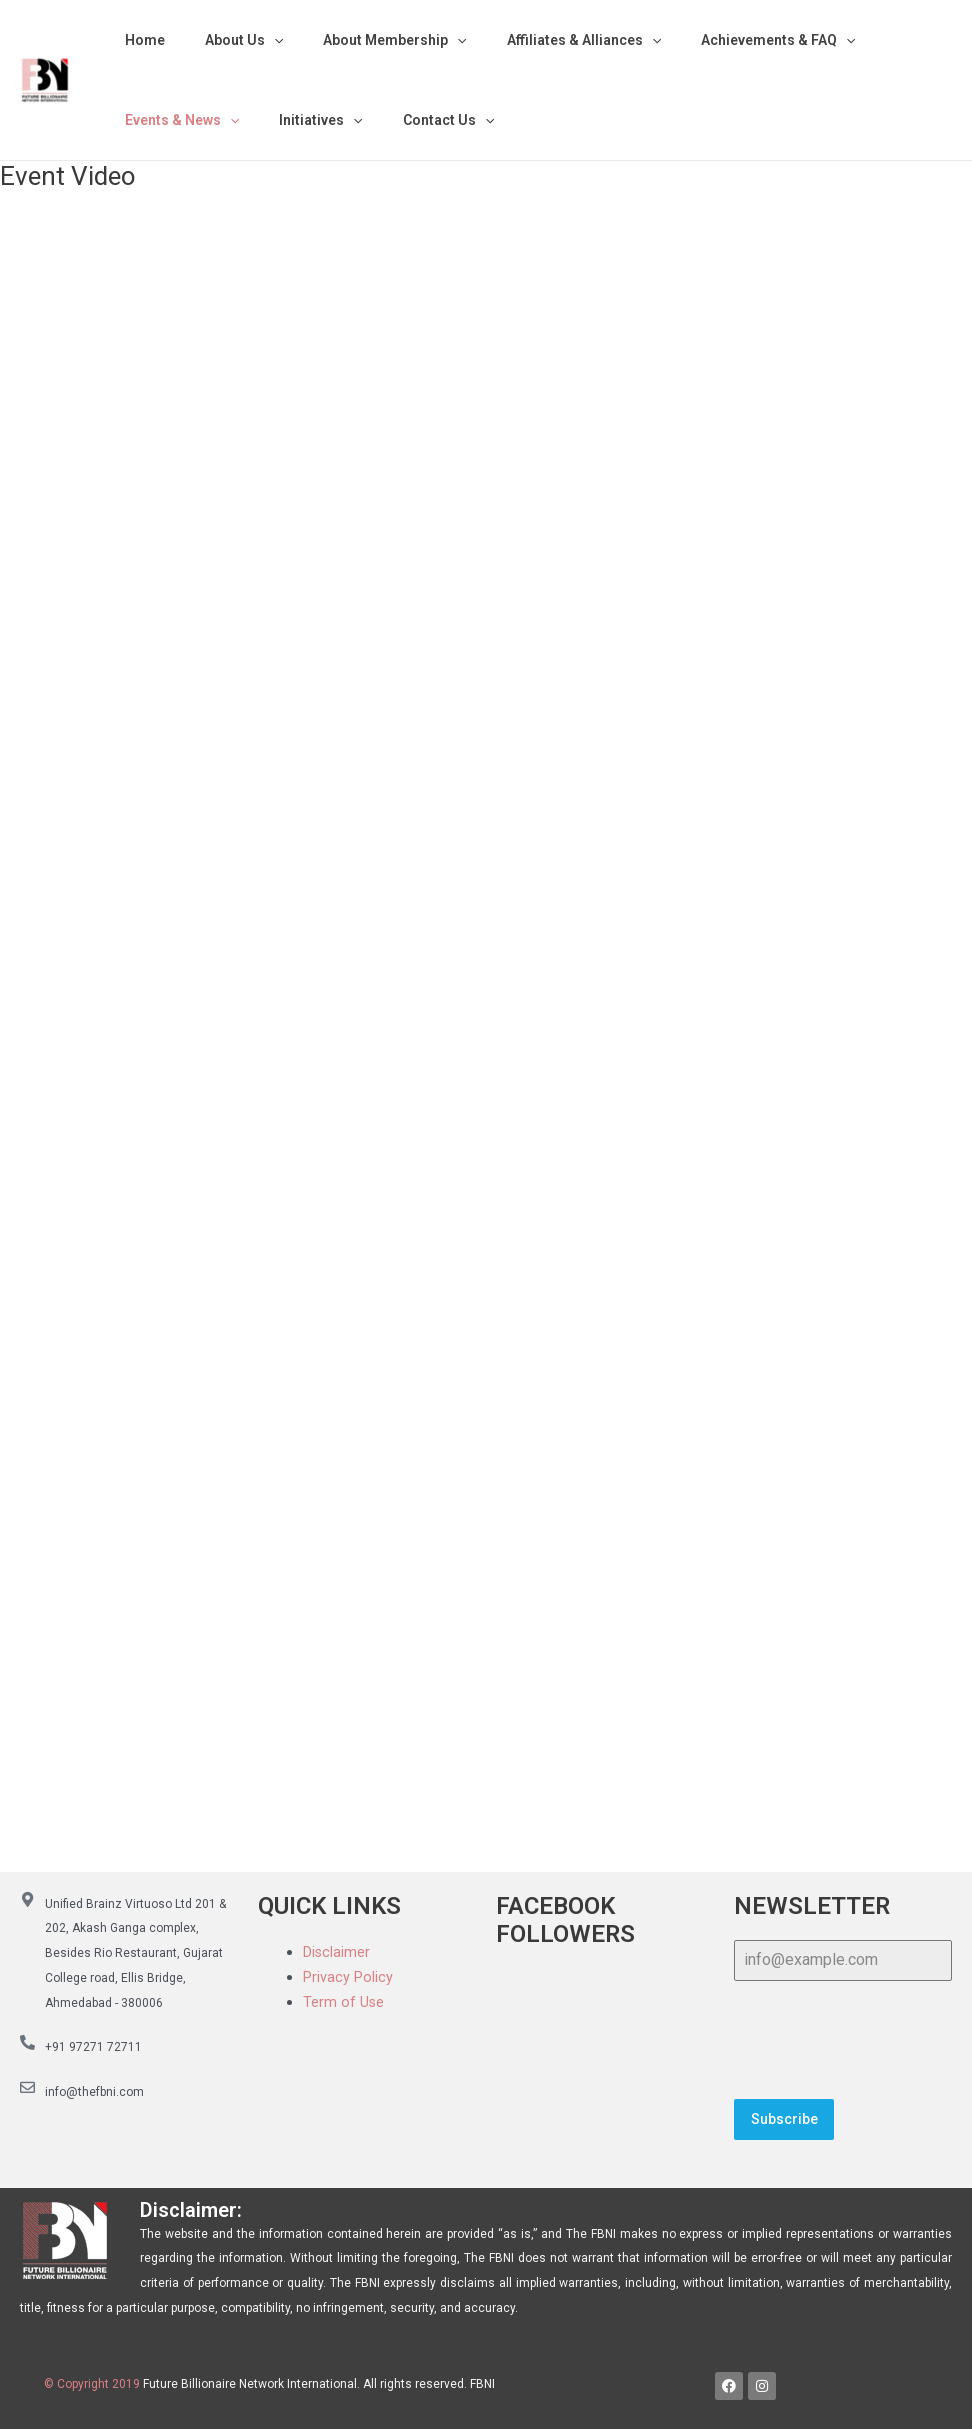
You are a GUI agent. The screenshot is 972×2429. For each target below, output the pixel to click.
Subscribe (784, 2119)
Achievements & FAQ (724, 40)
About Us (226, 40)
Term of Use (344, 2002)
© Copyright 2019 (92, 2376)
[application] (256, 40)
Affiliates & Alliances (542, 40)
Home (139, 40)
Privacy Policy (348, 1977)
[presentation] (843, 2040)
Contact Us (418, 120)
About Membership (364, 40)
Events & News (176, 120)
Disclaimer (337, 1952)
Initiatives (302, 120)
